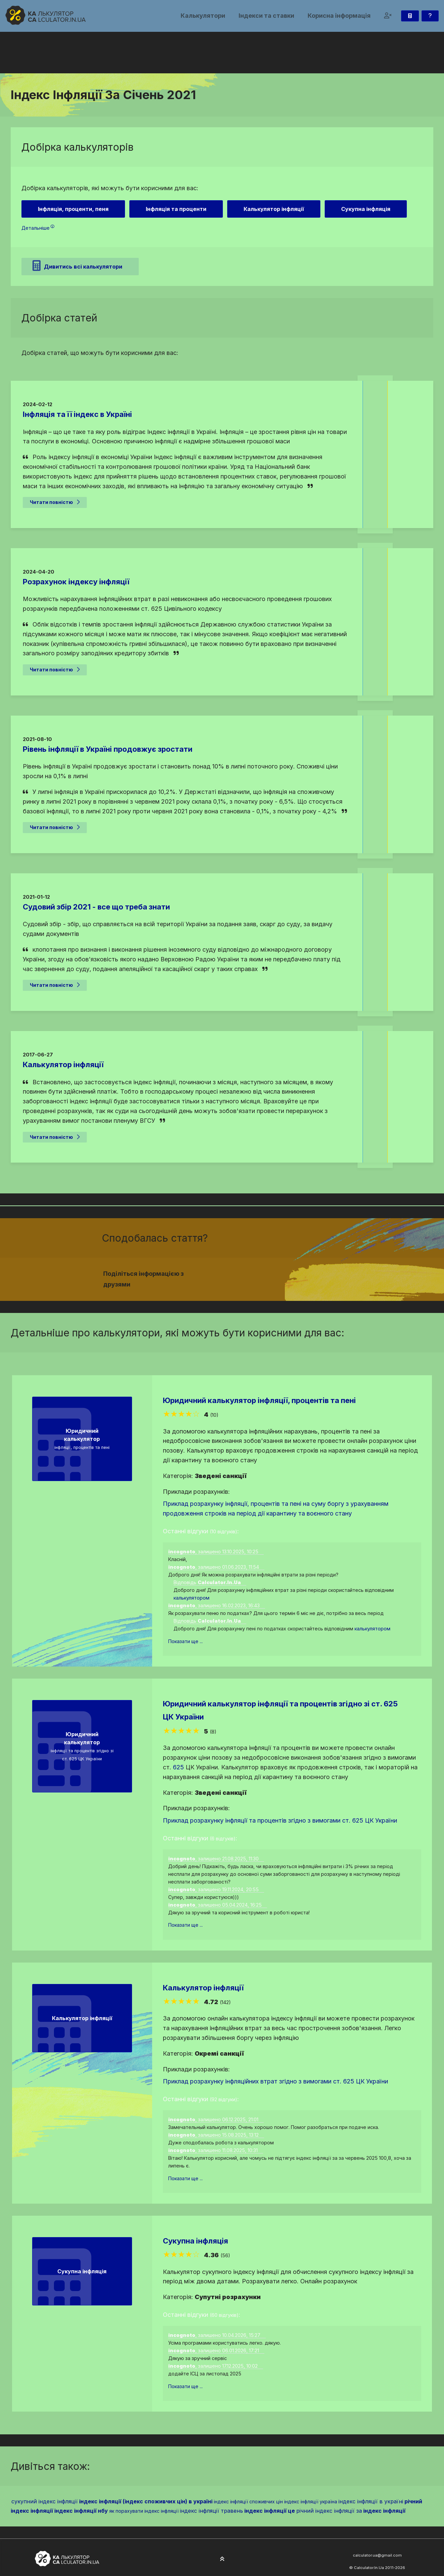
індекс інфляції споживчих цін (248, 2501)
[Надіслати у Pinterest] (291, 1275)
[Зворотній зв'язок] (430, 15)
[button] (387, 15)
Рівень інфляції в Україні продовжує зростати (107, 749)
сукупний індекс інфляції (44, 2501)
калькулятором (191, 1598)
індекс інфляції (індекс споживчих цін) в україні (145, 2501)
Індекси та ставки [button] (266, 15)
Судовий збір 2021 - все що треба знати (96, 906)
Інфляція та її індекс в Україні (77, 414)
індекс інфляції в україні (370, 2501)
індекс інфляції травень (211, 2510)
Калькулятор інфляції (63, 1064)
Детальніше (37, 228)
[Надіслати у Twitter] (283, 1275)
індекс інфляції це (269, 2510)
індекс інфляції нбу (81, 2510)
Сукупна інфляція (195, 2240)
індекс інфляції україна (310, 2501)
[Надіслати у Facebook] (275, 1275)
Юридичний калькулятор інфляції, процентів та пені (259, 1400)
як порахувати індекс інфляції (144, 2511)
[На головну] (45, 15)
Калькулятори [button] (203, 15)
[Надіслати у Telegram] (299, 1275)
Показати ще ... (185, 1641)
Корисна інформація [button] (339, 15)
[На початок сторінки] (222, 2559)
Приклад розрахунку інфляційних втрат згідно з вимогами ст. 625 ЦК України (275, 2081)
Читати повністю (55, 502)
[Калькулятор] (410, 15)
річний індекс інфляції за (329, 2510)
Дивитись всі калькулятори (77, 265)
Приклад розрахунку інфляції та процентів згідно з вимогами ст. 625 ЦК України (280, 1820)
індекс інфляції (384, 2510)
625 (178, 1767)
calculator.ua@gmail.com (377, 2555)
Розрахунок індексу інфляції (76, 581)
